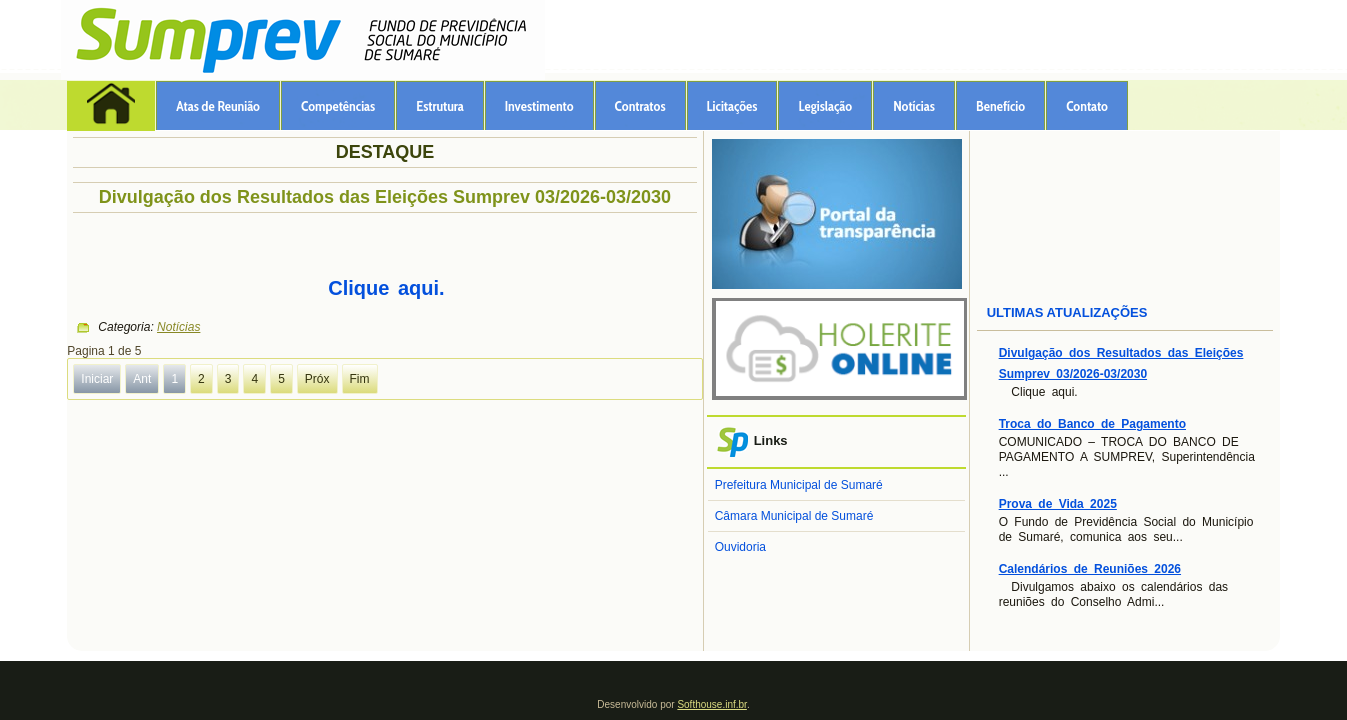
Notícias (914, 106)
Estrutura (440, 106)
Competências (338, 106)
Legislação (825, 106)
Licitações (732, 106)
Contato (1087, 106)
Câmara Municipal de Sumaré (794, 516)
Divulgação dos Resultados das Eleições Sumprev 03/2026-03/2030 (385, 197)
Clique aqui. (386, 288)
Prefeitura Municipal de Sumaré (799, 485)
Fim (360, 379)
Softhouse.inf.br (712, 704)
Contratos (640, 106)
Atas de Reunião (218, 106)
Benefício (1000, 106)
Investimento (539, 106)
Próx (317, 379)
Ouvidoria (740, 547)
